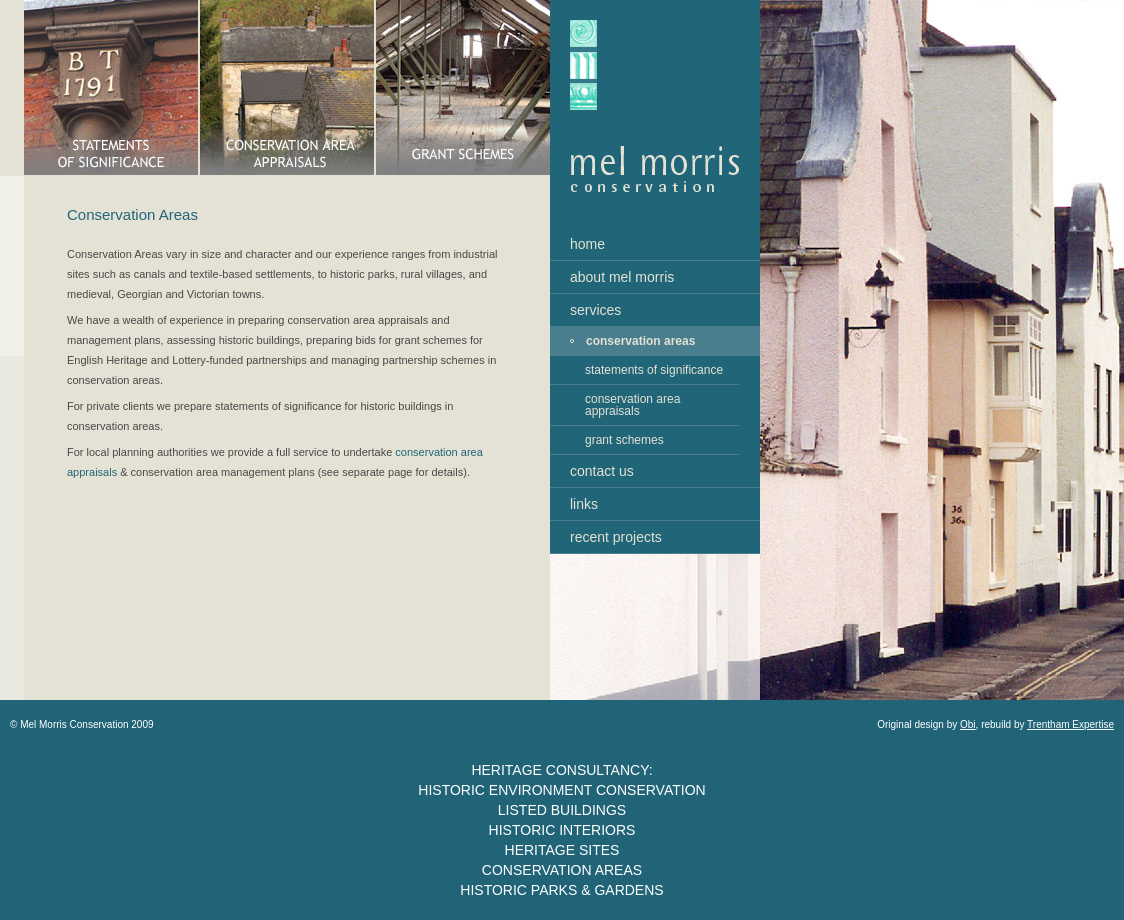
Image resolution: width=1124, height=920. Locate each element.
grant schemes (624, 440)
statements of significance (654, 370)
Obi (968, 724)
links (584, 504)
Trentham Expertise (1070, 724)
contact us (602, 471)
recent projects (616, 537)
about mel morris (622, 277)
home (587, 244)
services (595, 310)
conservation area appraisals (632, 405)
